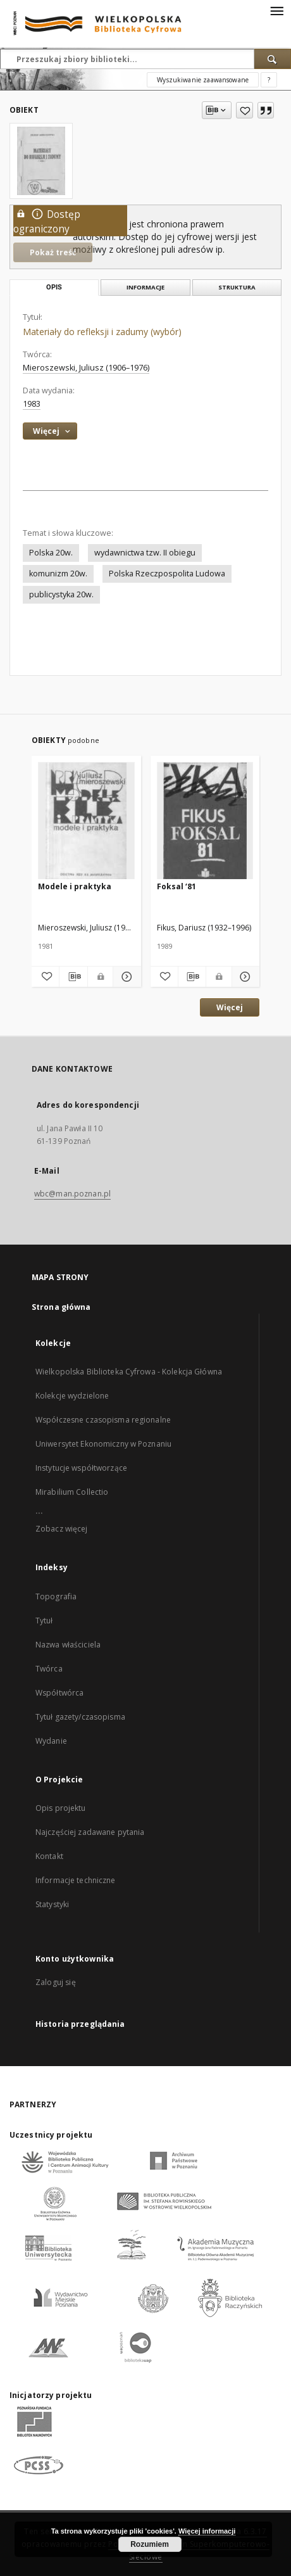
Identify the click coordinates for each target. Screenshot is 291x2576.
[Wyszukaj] (272, 59)
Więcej (229, 1007)
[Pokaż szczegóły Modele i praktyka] (125, 976)
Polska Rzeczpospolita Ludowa (167, 573)
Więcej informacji (206, 2531)
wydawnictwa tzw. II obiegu (144, 552)
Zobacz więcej (61, 1528)
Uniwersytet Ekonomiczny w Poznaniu (103, 1443)
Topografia (56, 1596)
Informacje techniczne (75, 1880)
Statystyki (52, 1904)
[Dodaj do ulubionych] (244, 110)
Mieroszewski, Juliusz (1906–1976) (86, 367)
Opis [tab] (54, 287)
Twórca (49, 1668)
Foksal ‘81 (176, 886)
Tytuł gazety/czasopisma (80, 1716)
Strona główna (61, 1307)
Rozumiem (149, 2544)
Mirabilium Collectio (71, 1492)
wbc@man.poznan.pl (72, 1193)
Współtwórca (59, 1692)
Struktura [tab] (237, 287)
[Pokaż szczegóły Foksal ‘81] (243, 976)
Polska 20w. (51, 552)
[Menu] (276, 10)
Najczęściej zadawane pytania (89, 1832)
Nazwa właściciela (68, 1644)
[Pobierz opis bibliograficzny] (73, 976)
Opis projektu (60, 1808)
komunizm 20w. (58, 573)
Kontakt (49, 1856)
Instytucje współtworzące (81, 1467)
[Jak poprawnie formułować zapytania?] (269, 79)
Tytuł (44, 1620)
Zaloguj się (55, 1982)
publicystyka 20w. (61, 594)
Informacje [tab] (145, 287)
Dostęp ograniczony (46, 221)
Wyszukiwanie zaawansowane (203, 79)
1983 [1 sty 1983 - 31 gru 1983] (31, 403)
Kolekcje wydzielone (72, 1395)
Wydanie (51, 1740)
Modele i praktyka (74, 886)
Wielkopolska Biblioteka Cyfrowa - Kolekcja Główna (128, 1371)
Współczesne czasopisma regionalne (103, 1419)
